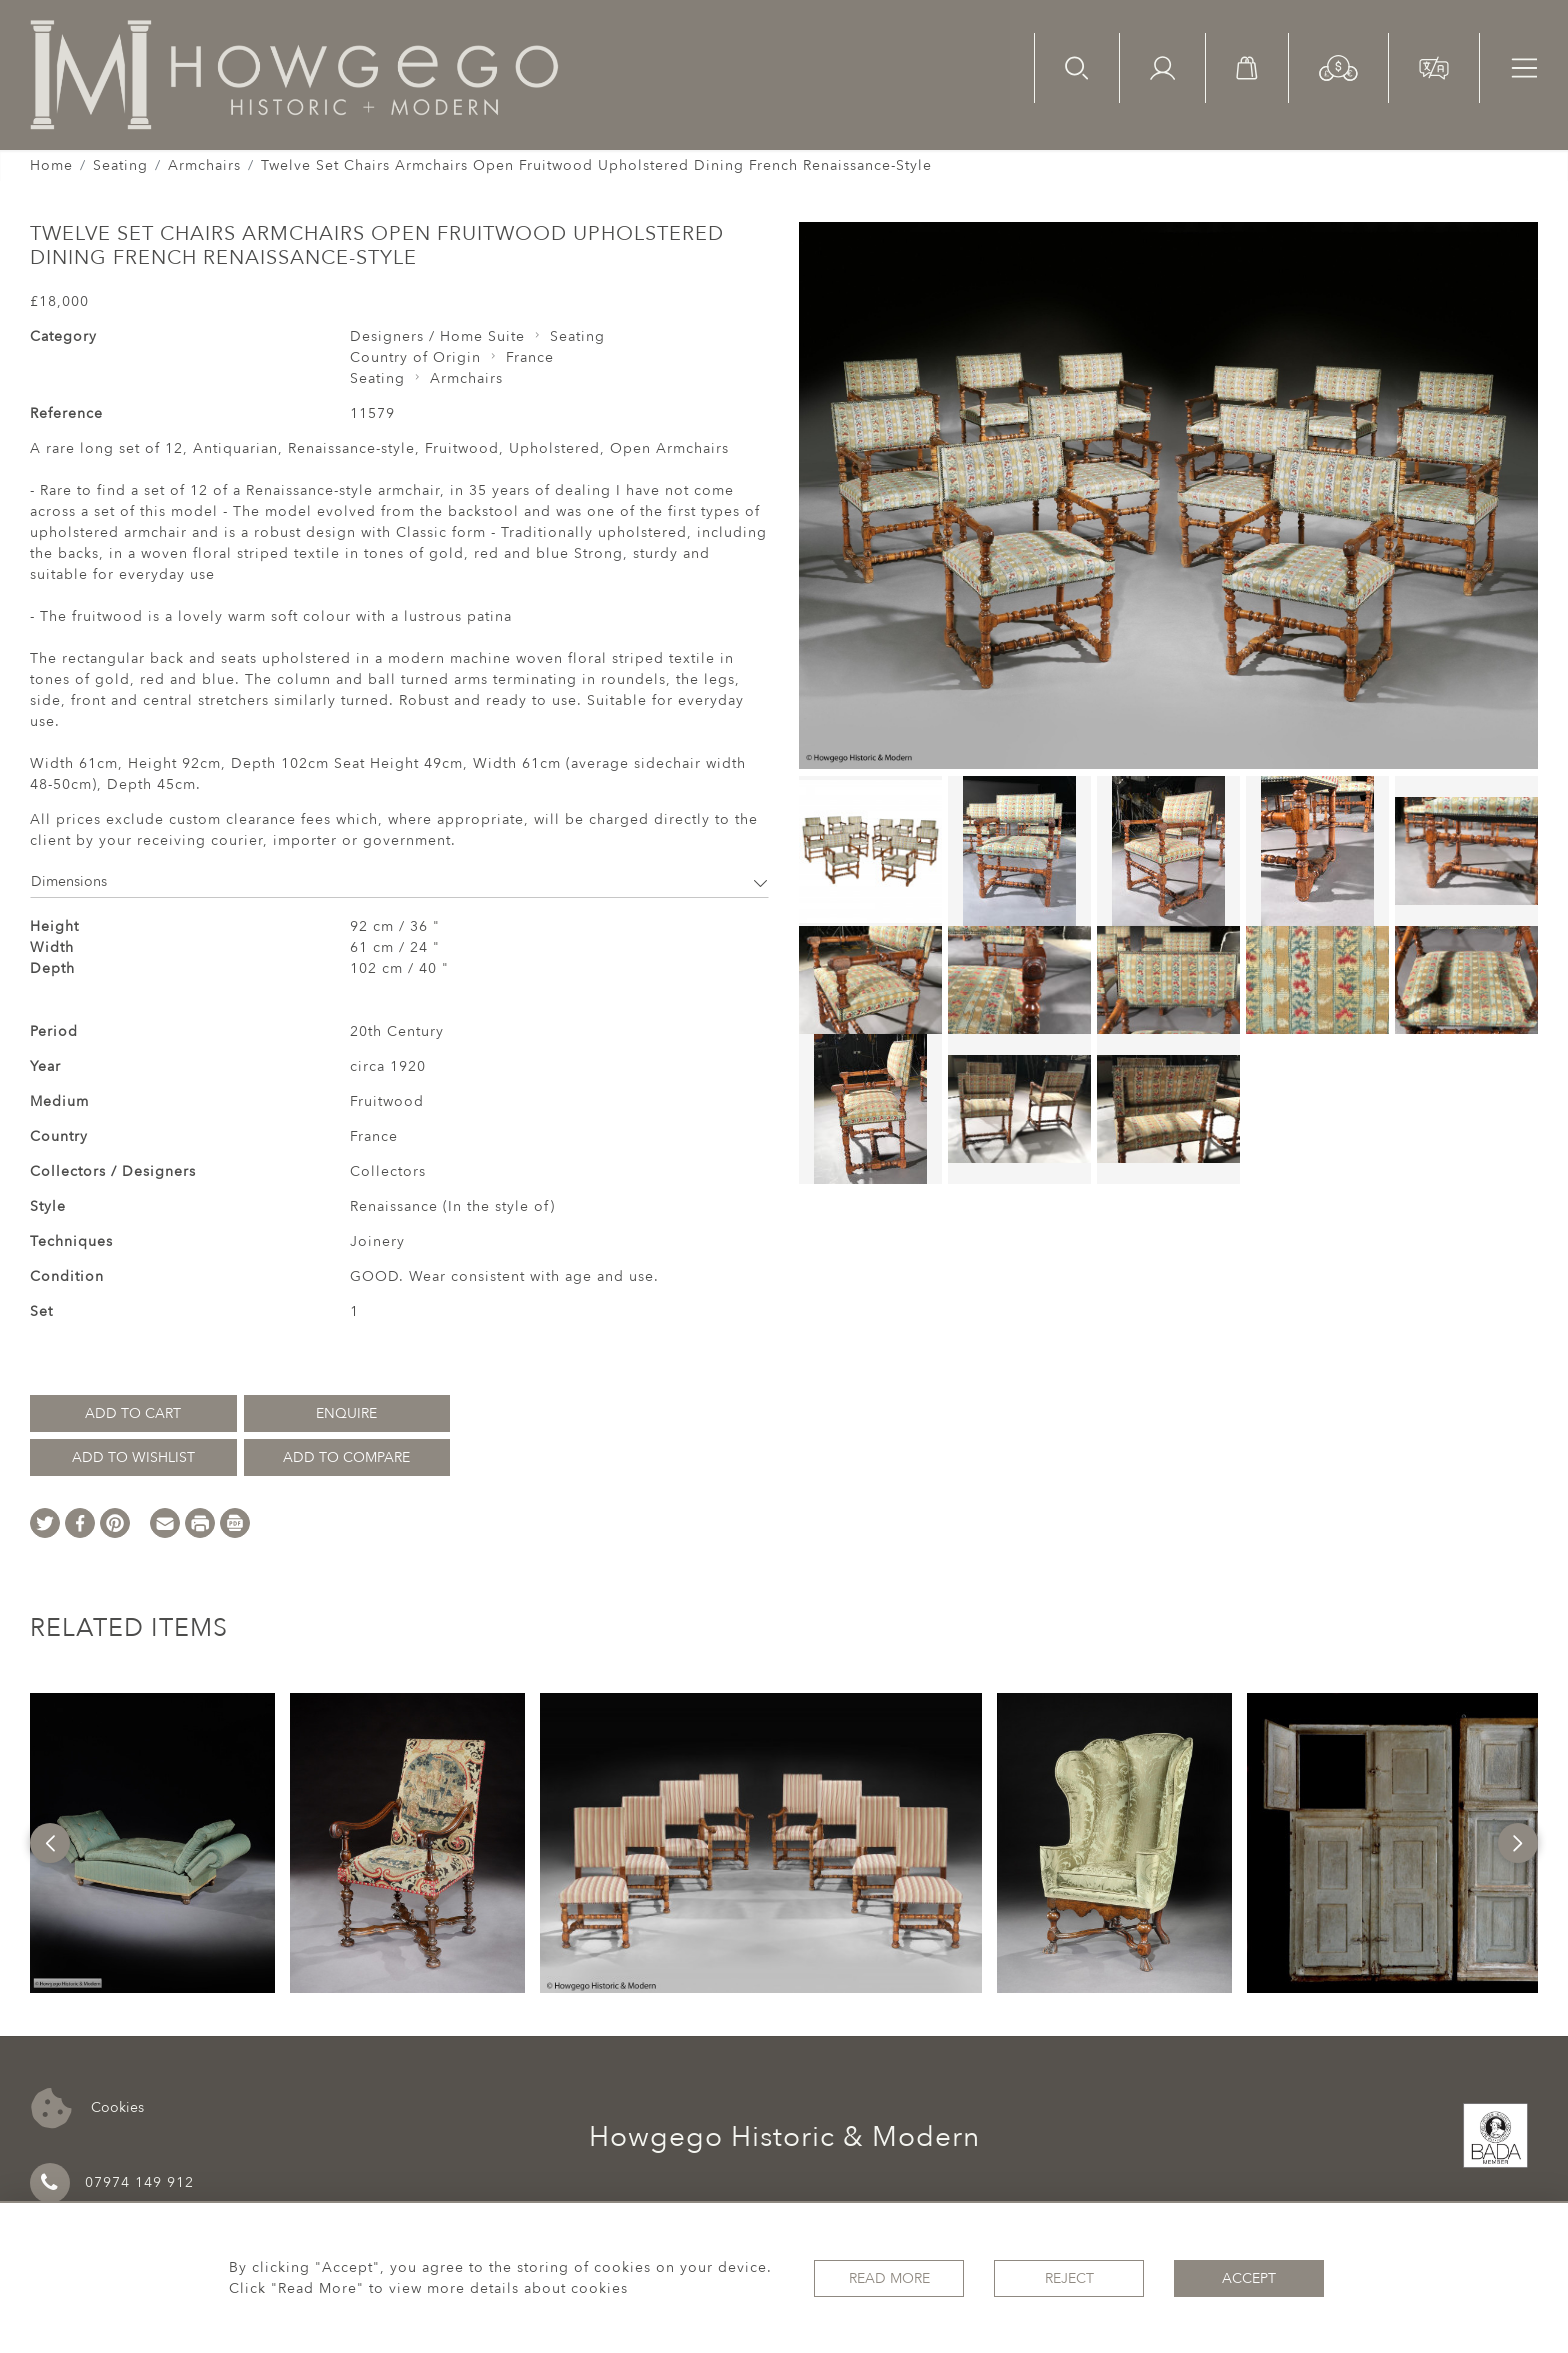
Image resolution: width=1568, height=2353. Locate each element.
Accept (1249, 2278)
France (530, 357)
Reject (1069, 2278)
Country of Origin (415, 357)
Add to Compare (346, 1457)
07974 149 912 (112, 2183)
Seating (120, 165)
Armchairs (204, 165)
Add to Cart (133, 1413)
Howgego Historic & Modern (784, 2137)
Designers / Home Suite (437, 336)
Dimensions (399, 881)
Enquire (346, 1413)
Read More (889, 2278)
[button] (1338, 66)
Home (51, 165)
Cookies (87, 2108)
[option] (152, 1843)
